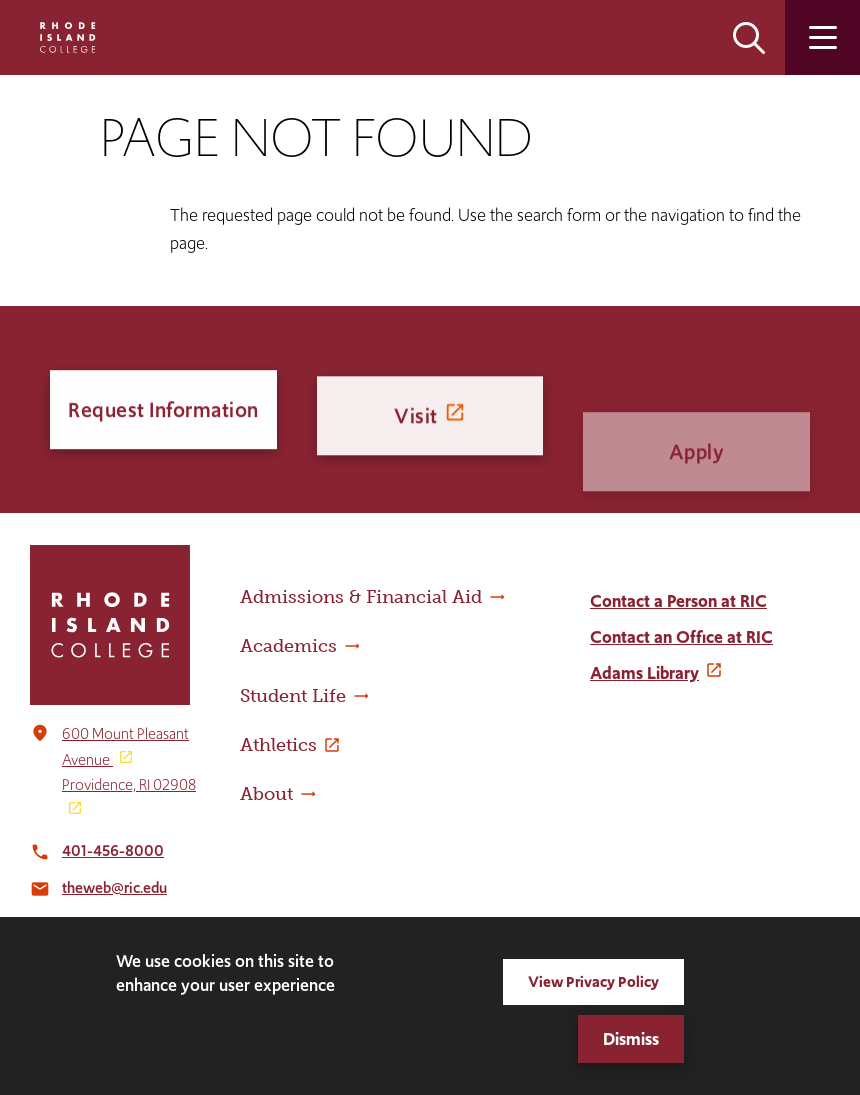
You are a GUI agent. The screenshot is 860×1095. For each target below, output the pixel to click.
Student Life (293, 696)
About (266, 794)
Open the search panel (749, 37)
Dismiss (631, 1039)
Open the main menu (822, 37)
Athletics (278, 745)
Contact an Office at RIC (681, 637)
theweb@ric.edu (114, 887)
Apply (697, 486)
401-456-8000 (113, 850)
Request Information (163, 412)
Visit (416, 429)
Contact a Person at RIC (678, 601)
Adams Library (644, 673)
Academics (288, 646)
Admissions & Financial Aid (361, 597)
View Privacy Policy (593, 981)
